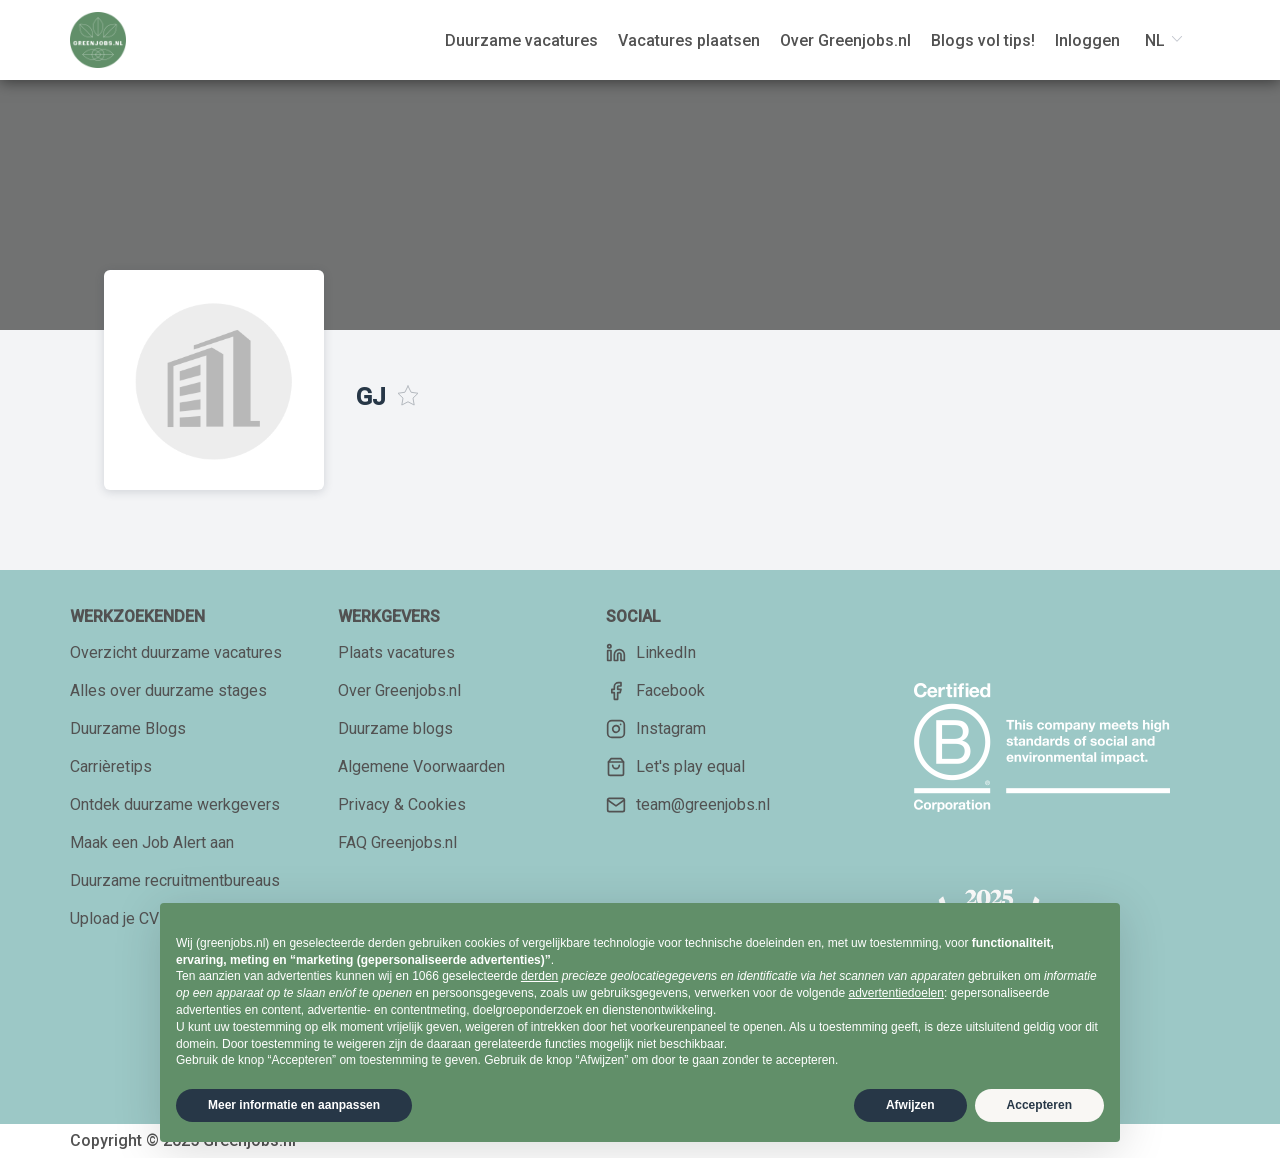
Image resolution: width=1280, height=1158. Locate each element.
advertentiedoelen (895, 993)
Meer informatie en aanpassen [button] (294, 1105)
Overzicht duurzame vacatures (176, 652)
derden (539, 976)
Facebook (655, 691)
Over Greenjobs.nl (399, 690)
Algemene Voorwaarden (421, 766)
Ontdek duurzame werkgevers (175, 804)
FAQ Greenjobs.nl (397, 842)
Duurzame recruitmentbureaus (175, 880)
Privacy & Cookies (402, 804)
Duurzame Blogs (128, 728)
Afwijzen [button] (910, 1105)
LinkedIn (651, 653)
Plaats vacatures (396, 652)
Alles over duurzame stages (168, 690)
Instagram (656, 729)
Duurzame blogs (395, 728)
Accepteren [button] (1039, 1105)
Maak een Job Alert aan (152, 842)
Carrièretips (111, 766)
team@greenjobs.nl (688, 805)
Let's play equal (675, 767)
